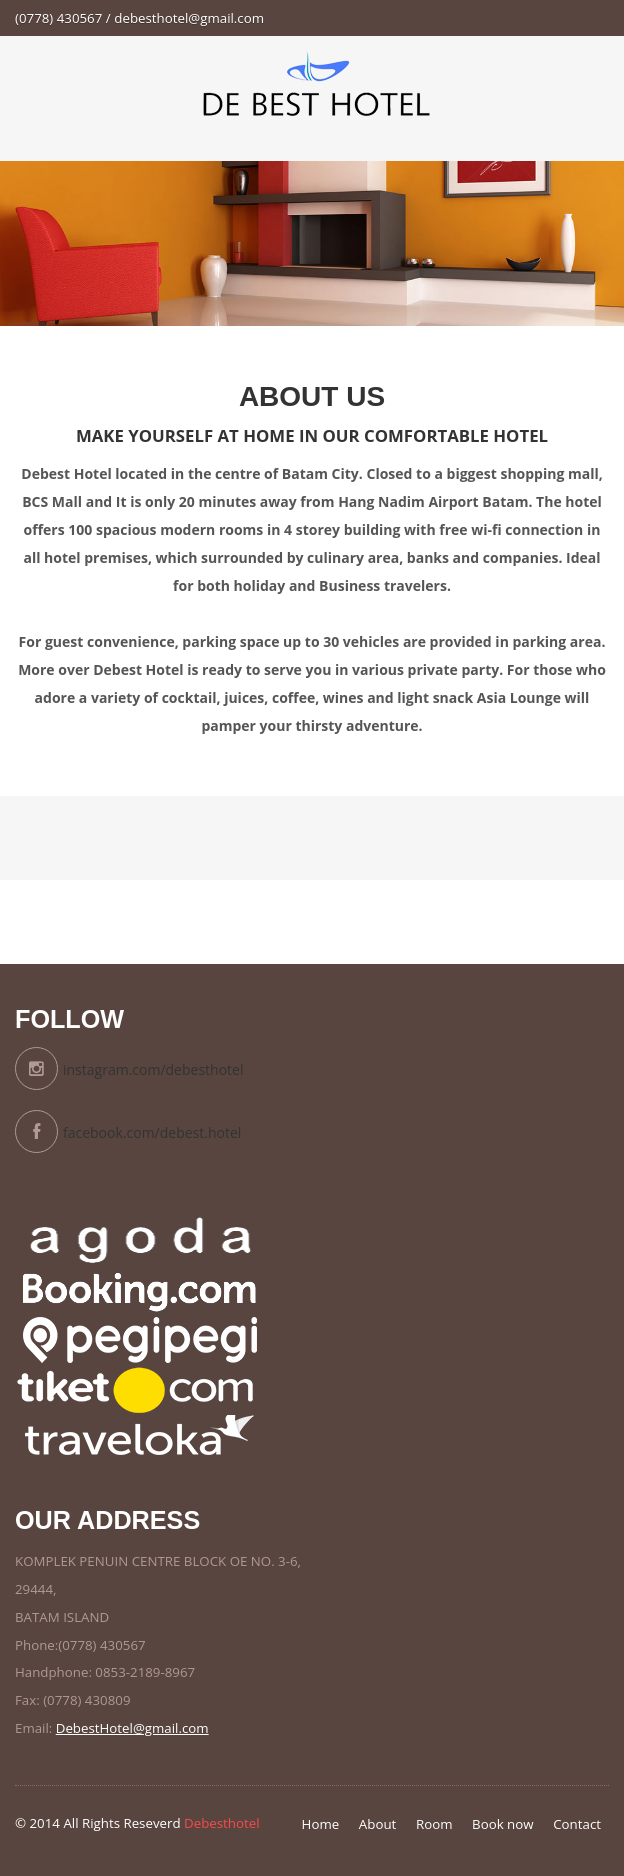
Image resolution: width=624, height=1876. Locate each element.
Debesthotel (222, 1823)
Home (321, 1824)
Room (434, 1824)
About (377, 1824)
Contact (577, 1824)
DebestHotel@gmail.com (132, 1728)
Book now (503, 1824)
